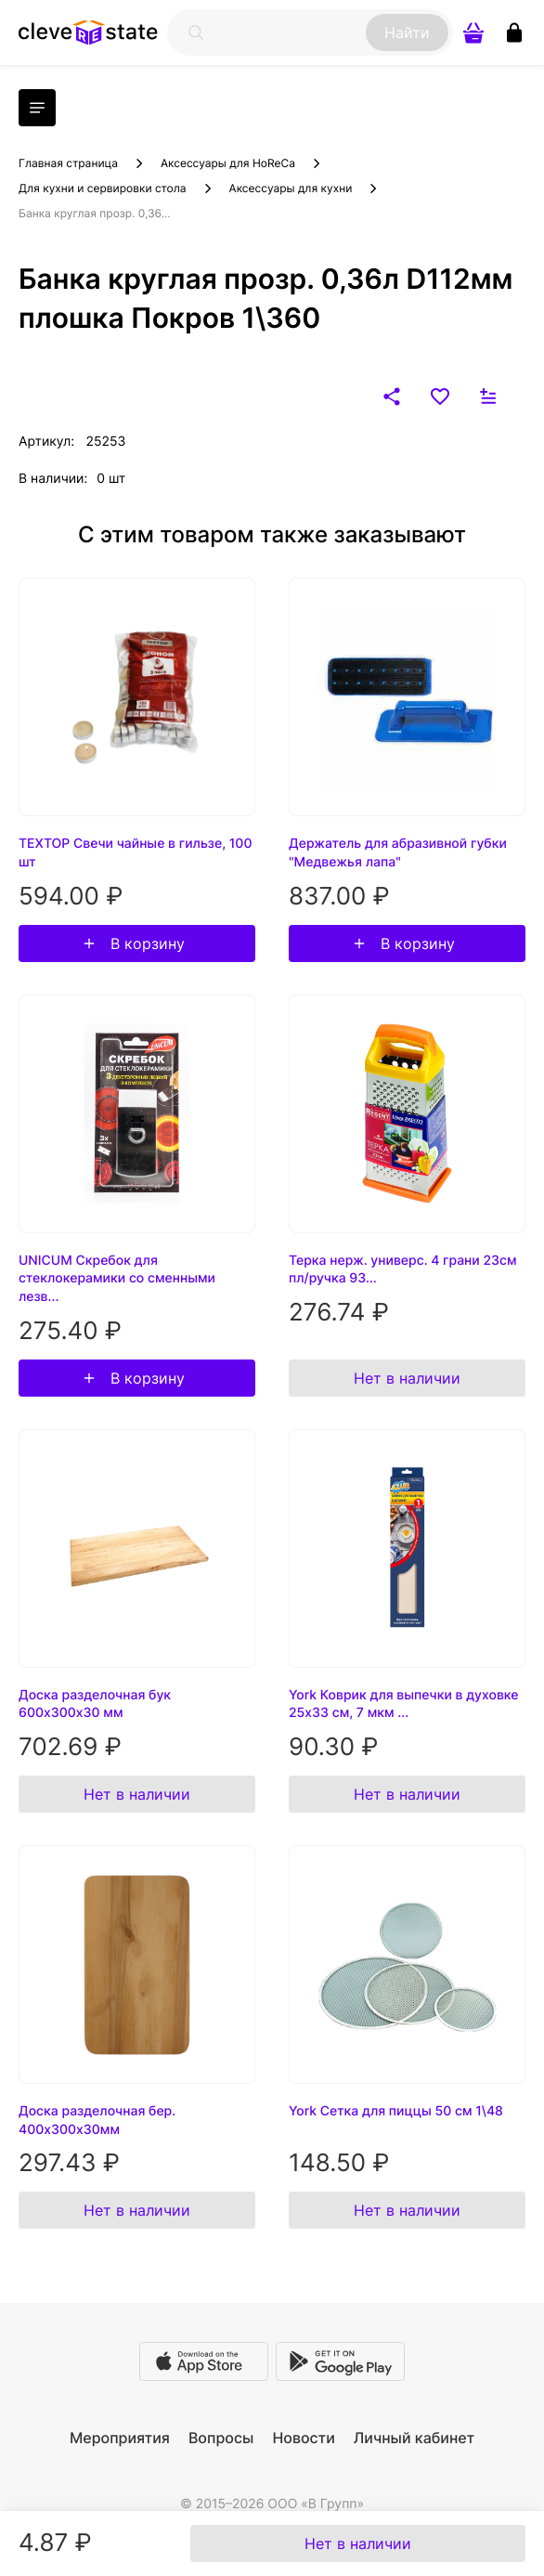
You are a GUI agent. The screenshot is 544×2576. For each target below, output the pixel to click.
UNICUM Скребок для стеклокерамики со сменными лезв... (117, 1279)
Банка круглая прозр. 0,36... (95, 213)
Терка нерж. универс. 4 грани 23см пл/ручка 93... (403, 1270)
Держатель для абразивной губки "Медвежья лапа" (398, 853)
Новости (303, 2437)
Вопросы (220, 2437)
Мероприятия (120, 2437)
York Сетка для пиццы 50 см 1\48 (396, 2111)
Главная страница (68, 163)
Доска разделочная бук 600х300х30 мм (95, 1704)
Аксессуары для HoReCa (228, 163)
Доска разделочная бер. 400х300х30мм (97, 2120)
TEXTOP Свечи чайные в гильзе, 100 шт (135, 853)
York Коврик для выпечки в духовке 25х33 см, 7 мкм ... (403, 1704)
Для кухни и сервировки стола (103, 188)
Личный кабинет (414, 2437)
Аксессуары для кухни (291, 188)
